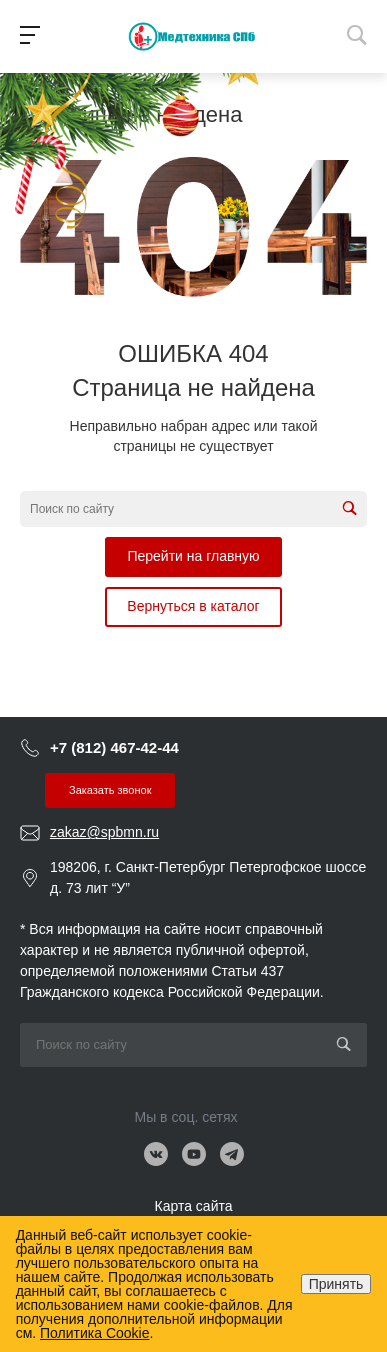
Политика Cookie (94, 1333)
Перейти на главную (193, 556)
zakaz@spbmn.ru (104, 832)
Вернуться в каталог (193, 606)
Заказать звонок (110, 790)
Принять (336, 1284)
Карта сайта (194, 1206)
